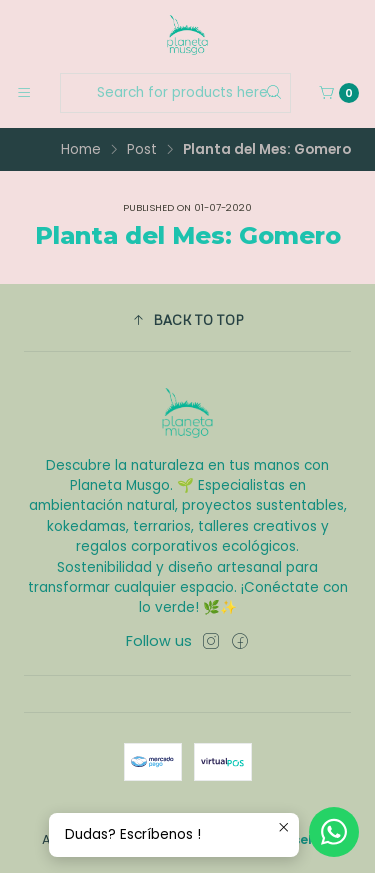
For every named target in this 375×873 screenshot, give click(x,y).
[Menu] (24, 93)
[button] (187, 320)
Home (81, 150)
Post (142, 150)
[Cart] (339, 93)
